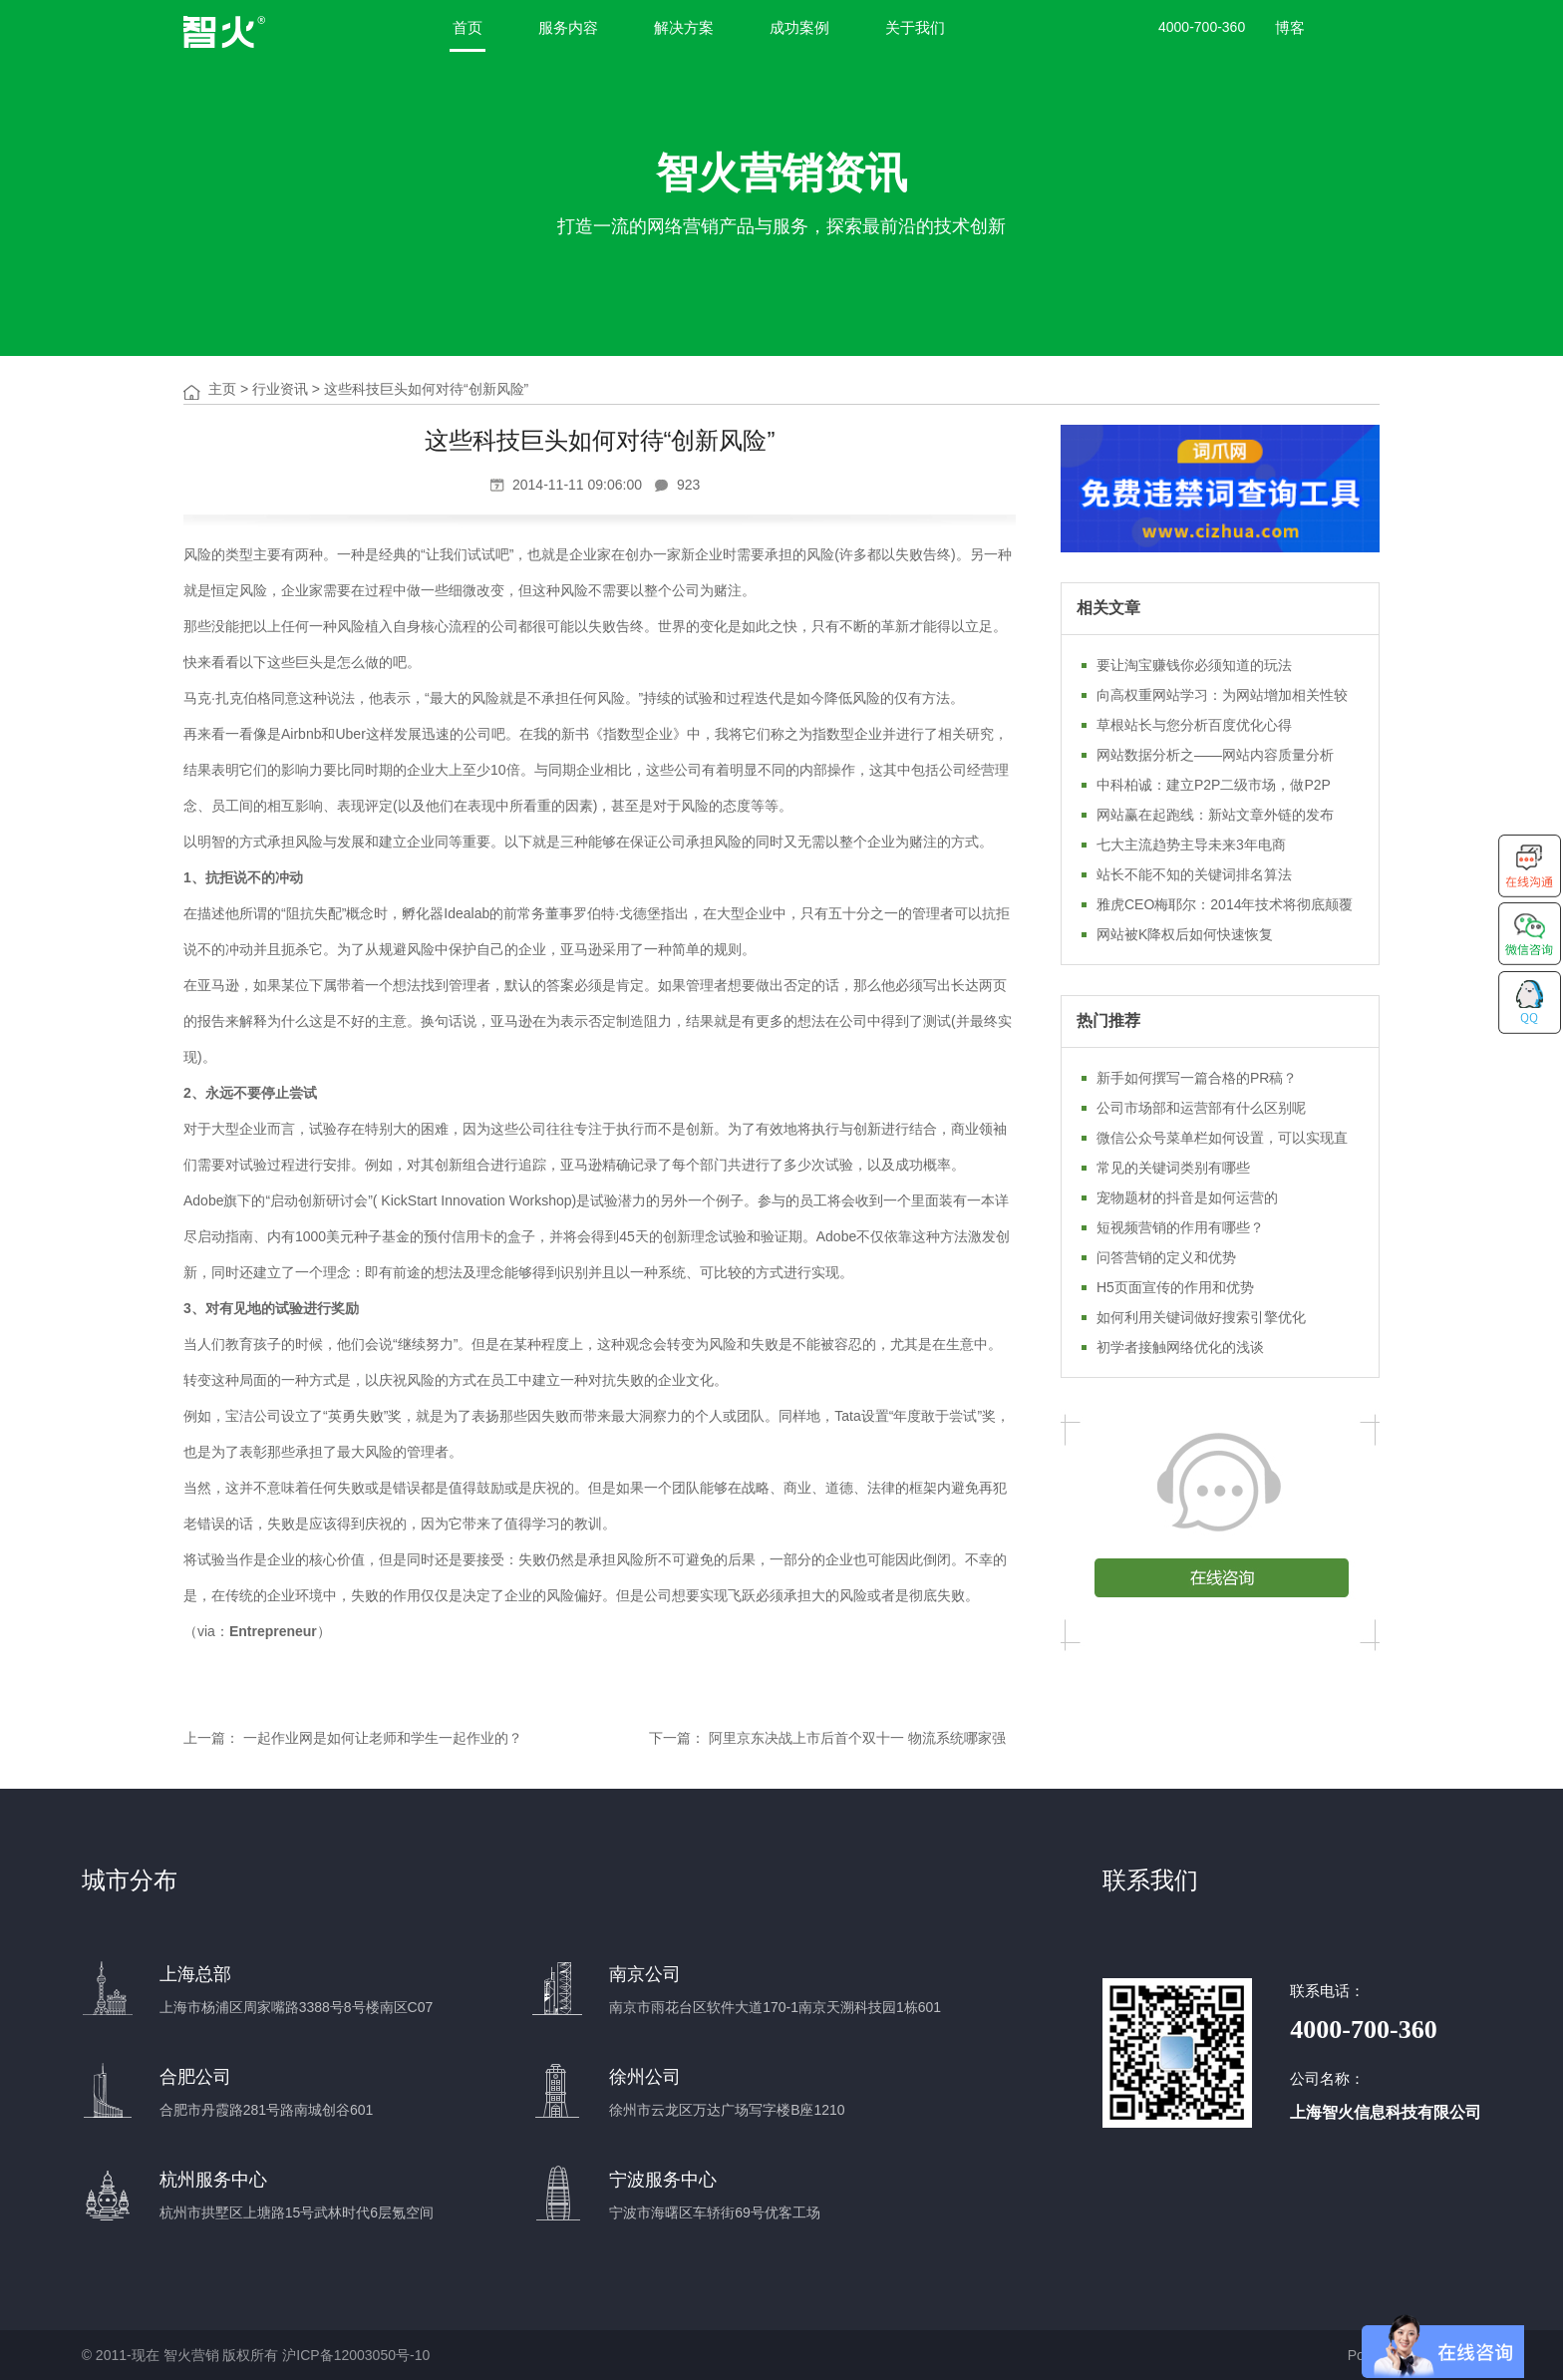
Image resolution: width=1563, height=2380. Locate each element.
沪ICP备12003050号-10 (356, 2355)
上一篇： (211, 1738)
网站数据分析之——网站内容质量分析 (1215, 755)
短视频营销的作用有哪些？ (1180, 1227)
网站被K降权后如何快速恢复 (1184, 934)
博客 (1290, 27)
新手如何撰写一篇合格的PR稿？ (1196, 1078)
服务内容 (568, 27)
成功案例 (799, 27)
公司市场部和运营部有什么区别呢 (1201, 1108)
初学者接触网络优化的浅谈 (1180, 1347)
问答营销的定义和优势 (1166, 1257)
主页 (222, 389)
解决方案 (684, 27)
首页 (467, 27)
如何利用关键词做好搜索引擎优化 (1201, 1317)
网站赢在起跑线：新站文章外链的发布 (1215, 815)
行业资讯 (280, 389)
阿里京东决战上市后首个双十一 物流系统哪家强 (857, 1738)
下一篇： (677, 1738)
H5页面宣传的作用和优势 (1175, 1287)
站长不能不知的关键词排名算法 (1194, 874)
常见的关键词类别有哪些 (1173, 1168)
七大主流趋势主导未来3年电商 (1191, 844)
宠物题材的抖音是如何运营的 (1187, 1197)
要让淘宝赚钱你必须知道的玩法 (1194, 665)
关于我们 (915, 27)
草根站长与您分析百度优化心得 (1194, 725)
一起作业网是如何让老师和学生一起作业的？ (382, 1738)
